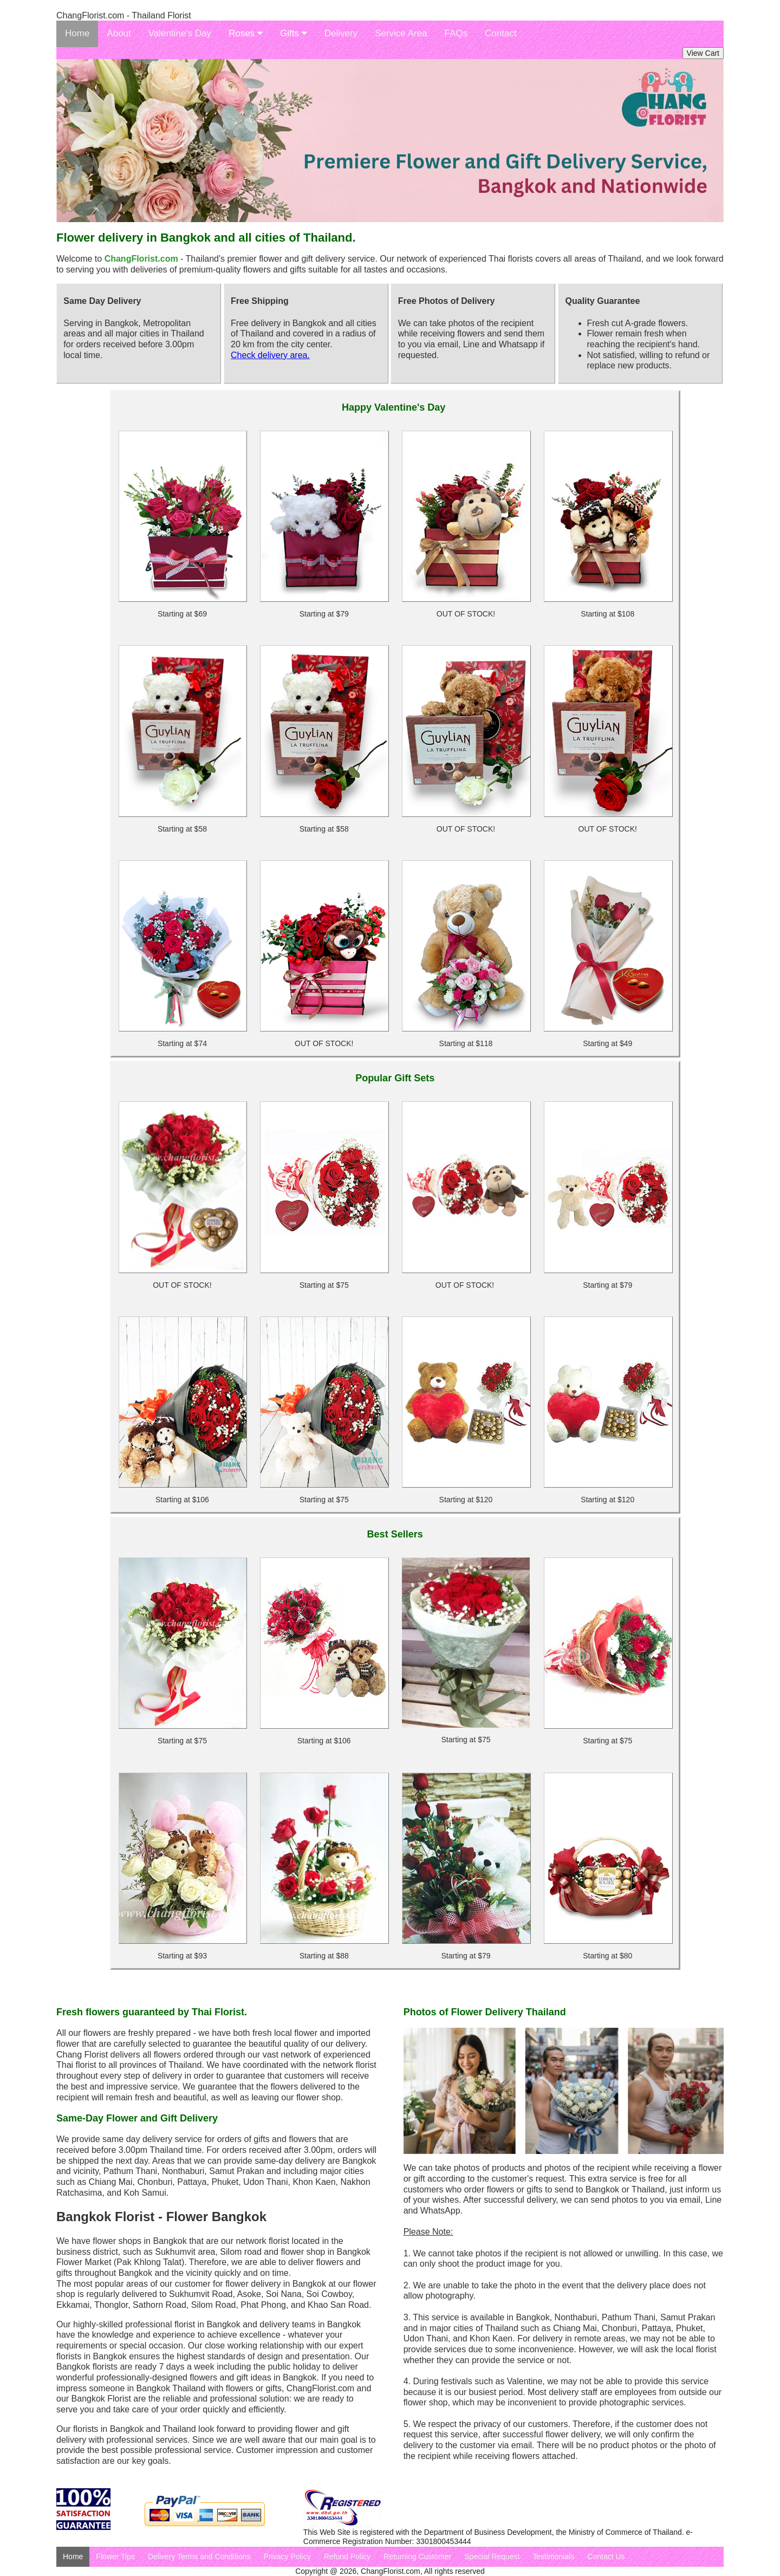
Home (77, 33)
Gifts (293, 33)
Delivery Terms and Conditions (199, 2556)
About (119, 33)
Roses (246, 33)
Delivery (341, 33)
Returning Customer (417, 2556)
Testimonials (553, 2556)
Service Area (401, 33)
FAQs (456, 33)
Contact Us (606, 2556)
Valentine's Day (179, 33)
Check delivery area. (270, 355)
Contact (501, 33)
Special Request (491, 2556)
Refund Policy (347, 2556)
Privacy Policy (287, 2556)
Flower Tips (115, 2556)
